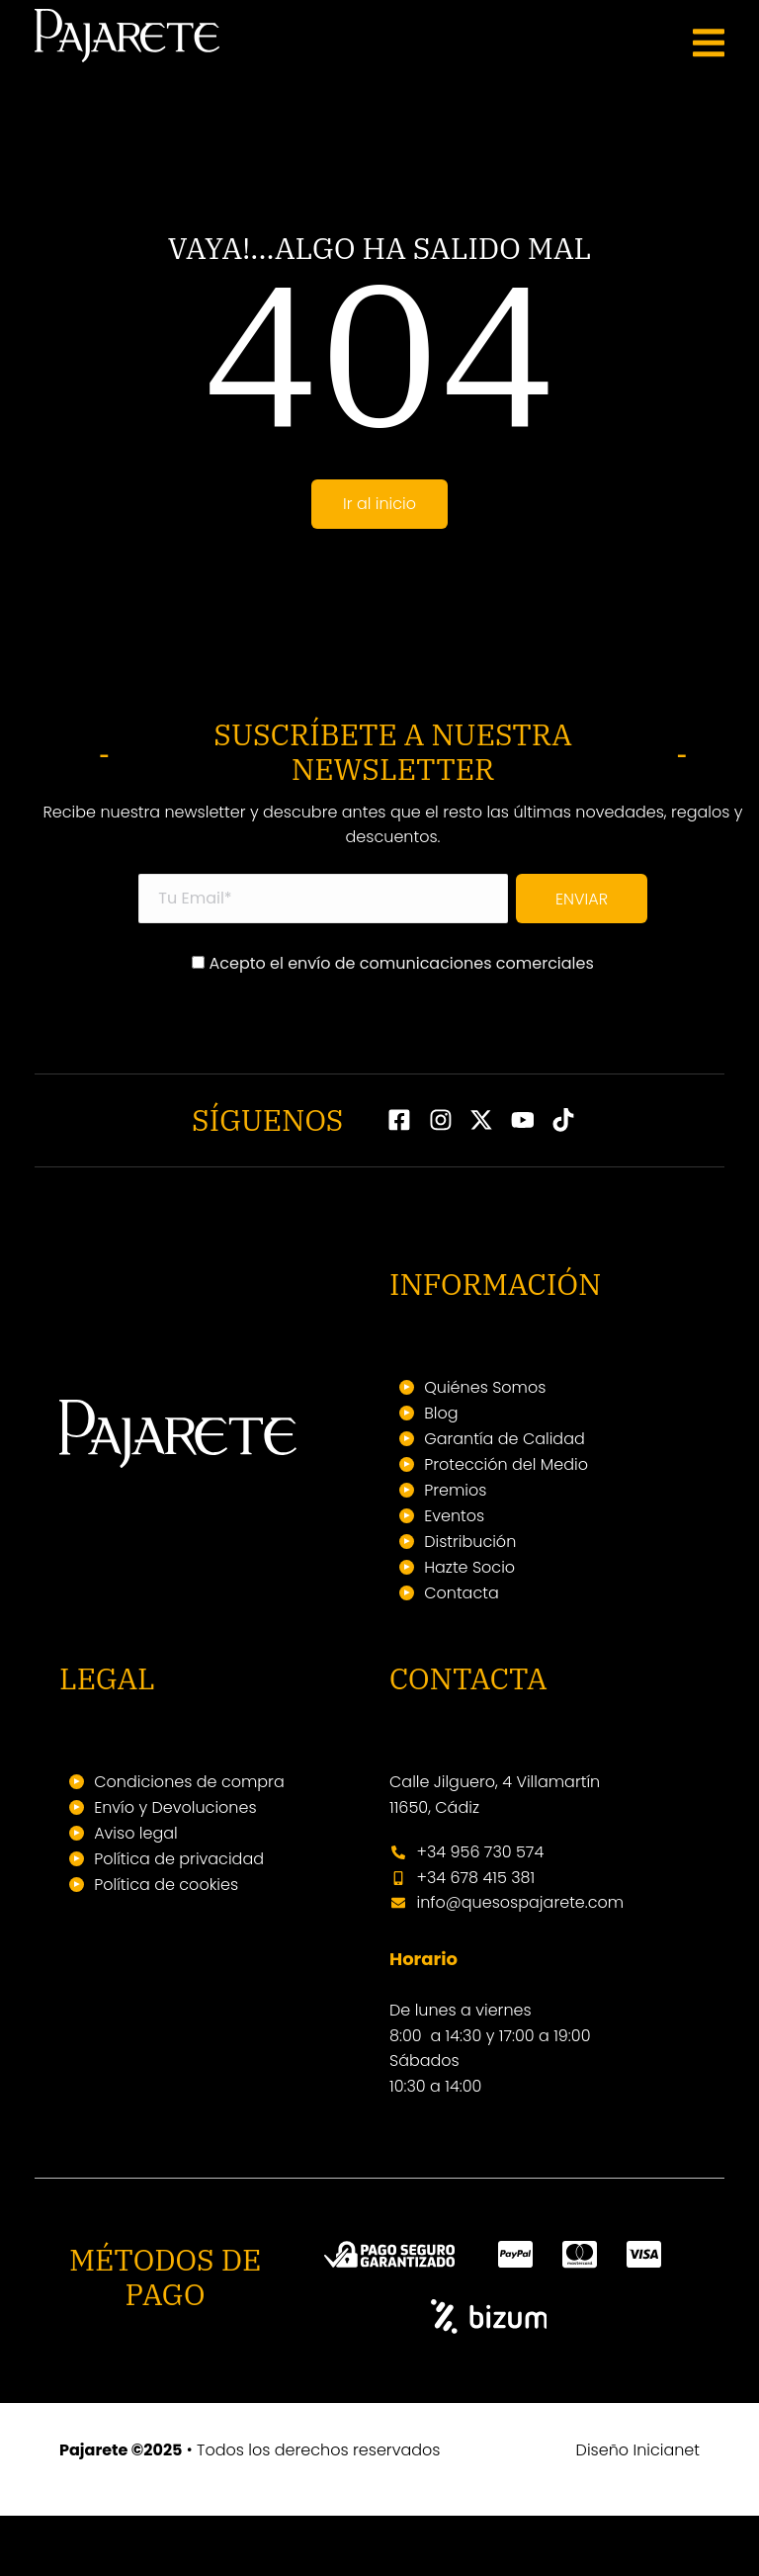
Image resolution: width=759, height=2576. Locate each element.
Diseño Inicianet (638, 2510)
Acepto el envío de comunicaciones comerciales (393, 1025)
